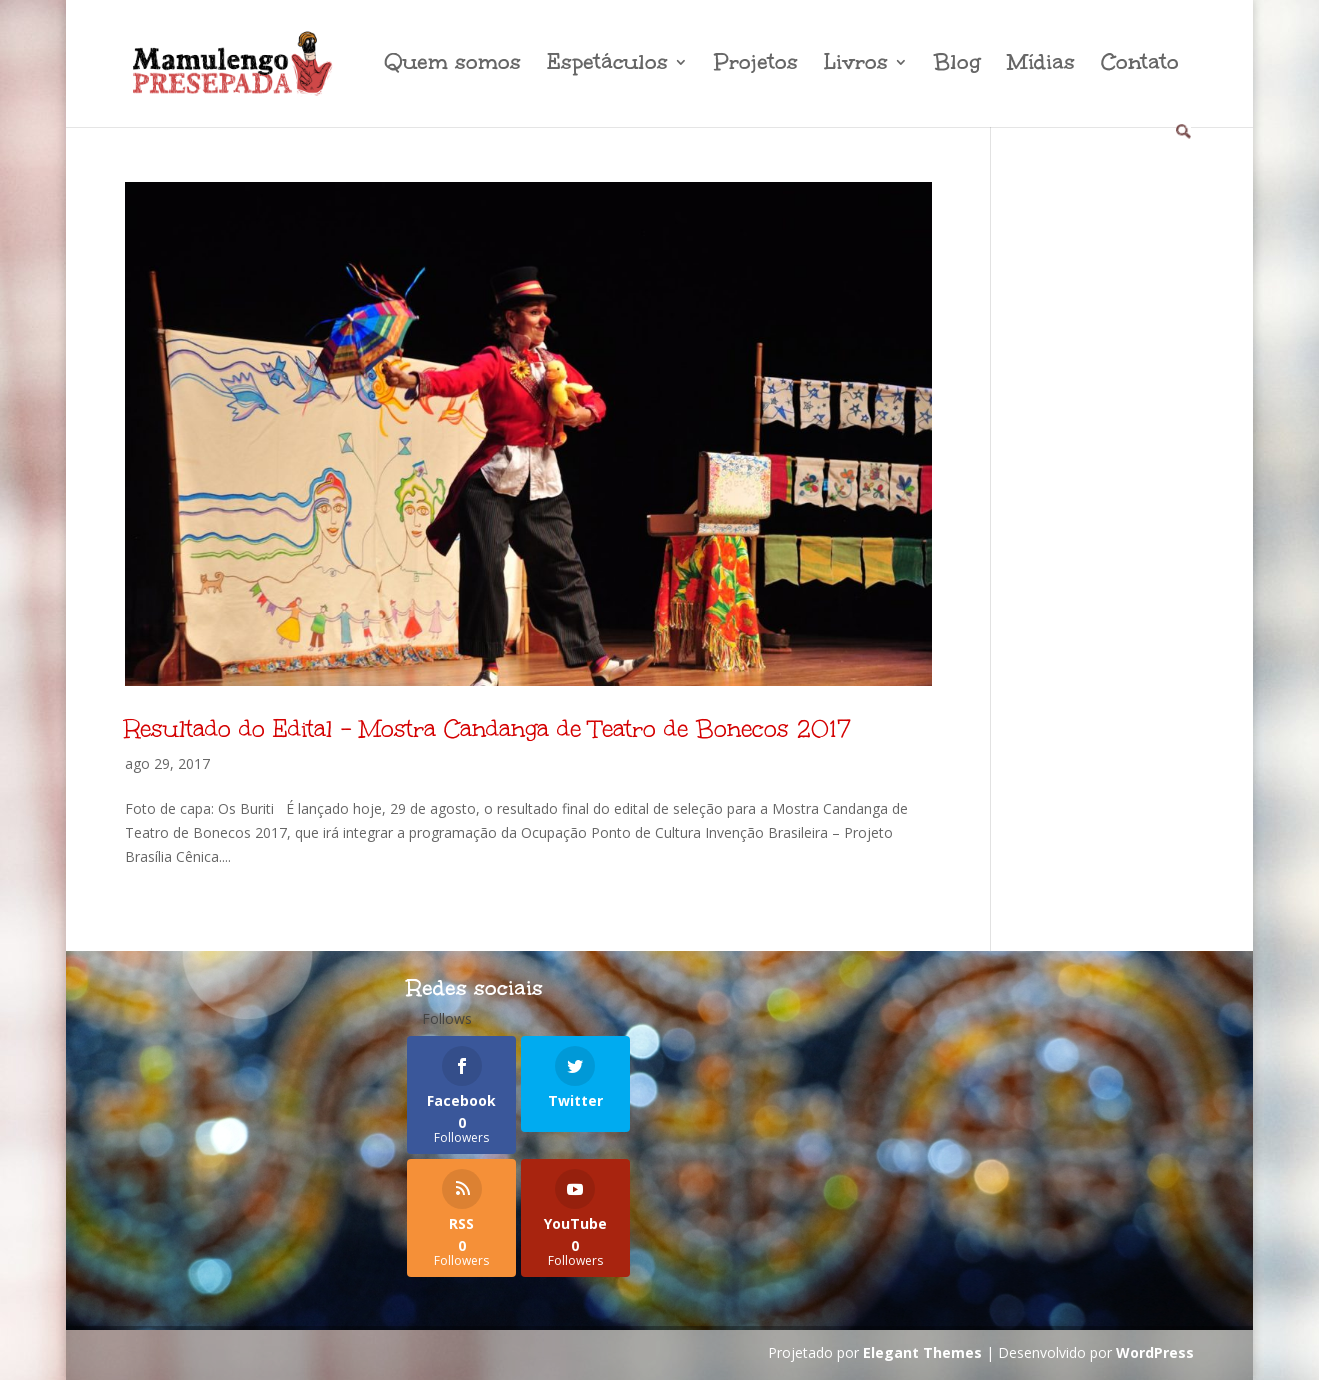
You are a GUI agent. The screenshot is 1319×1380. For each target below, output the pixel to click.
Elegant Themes (922, 1352)
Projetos (756, 65)
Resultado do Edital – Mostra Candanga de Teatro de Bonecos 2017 (488, 728)
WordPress (1155, 1352)
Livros (856, 65)
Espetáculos (607, 65)
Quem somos (452, 65)
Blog (957, 65)
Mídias (1041, 65)
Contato (1140, 65)
